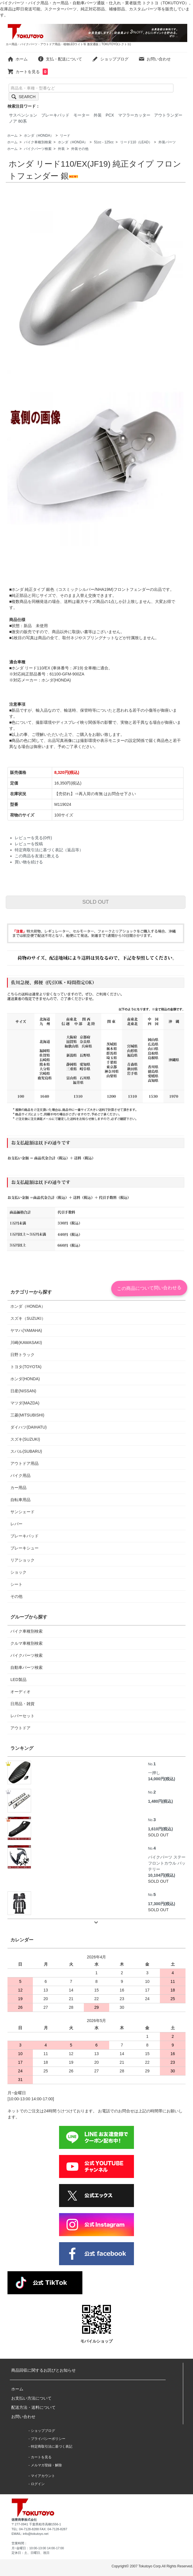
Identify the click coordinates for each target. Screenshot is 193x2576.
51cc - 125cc (103, 142)
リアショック (22, 1560)
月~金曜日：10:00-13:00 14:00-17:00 (38, 2548)
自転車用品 (20, 1499)
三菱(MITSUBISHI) (27, 1415)
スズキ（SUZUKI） (27, 1318)
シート (16, 1584)
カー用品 (18, 1487)
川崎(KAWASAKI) (26, 1342)
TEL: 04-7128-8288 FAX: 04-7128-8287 (39, 2529)
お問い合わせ (154, 59)
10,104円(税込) (161, 1875)
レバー (16, 1524)
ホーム (17, 59)
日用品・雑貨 (22, 1703)
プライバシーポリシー (48, 2439)
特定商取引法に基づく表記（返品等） (49, 850)
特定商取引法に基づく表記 (51, 2446)
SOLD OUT (95, 902)
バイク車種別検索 (38, 142)
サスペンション (23, 115)
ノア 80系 (18, 121)
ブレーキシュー (24, 1548)
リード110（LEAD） (136, 142)
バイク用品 (20, 1475)
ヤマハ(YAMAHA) (26, 1330)
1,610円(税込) (160, 1829)
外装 (98, 115)
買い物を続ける (29, 862)
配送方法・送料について (33, 2407)
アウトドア (20, 1728)
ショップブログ (110, 59)
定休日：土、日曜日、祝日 (31, 2552)
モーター (81, 115)
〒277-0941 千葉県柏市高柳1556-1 (36, 2524)
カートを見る (27, 71)
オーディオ (20, 1691)
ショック (18, 1572)
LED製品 (18, 1679)
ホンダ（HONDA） (39, 136)
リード (65, 136)
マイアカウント (43, 2476)
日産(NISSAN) (23, 1391)
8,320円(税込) (66, 772)
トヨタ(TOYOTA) (25, 1366)
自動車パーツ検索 (26, 1667)
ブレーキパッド (55, 115)
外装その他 (79, 149)
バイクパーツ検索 (38, 149)
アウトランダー (168, 115)
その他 (16, 1596)
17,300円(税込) (161, 1903)
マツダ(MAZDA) (24, 1403)
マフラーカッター (134, 115)
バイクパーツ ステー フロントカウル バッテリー (167, 1858)
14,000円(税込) (161, 1779)
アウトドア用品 (24, 1463)
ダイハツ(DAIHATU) (28, 1427)
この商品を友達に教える (37, 856)
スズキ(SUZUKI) (25, 1439)
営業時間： (19, 2543)
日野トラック (22, 1354)
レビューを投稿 (29, 843)
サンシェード (22, 1511)
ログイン (38, 2484)
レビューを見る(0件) (33, 837)
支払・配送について (59, 59)
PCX (110, 115)
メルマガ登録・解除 (46, 2465)
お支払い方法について (31, 2398)
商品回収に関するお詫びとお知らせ (43, 2370)
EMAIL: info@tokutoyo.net (30, 2533)
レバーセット (22, 1715)
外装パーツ (167, 142)
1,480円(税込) (160, 1801)
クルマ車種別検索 (26, 1643)
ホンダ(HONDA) (25, 1378)
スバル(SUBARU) (26, 1451)
